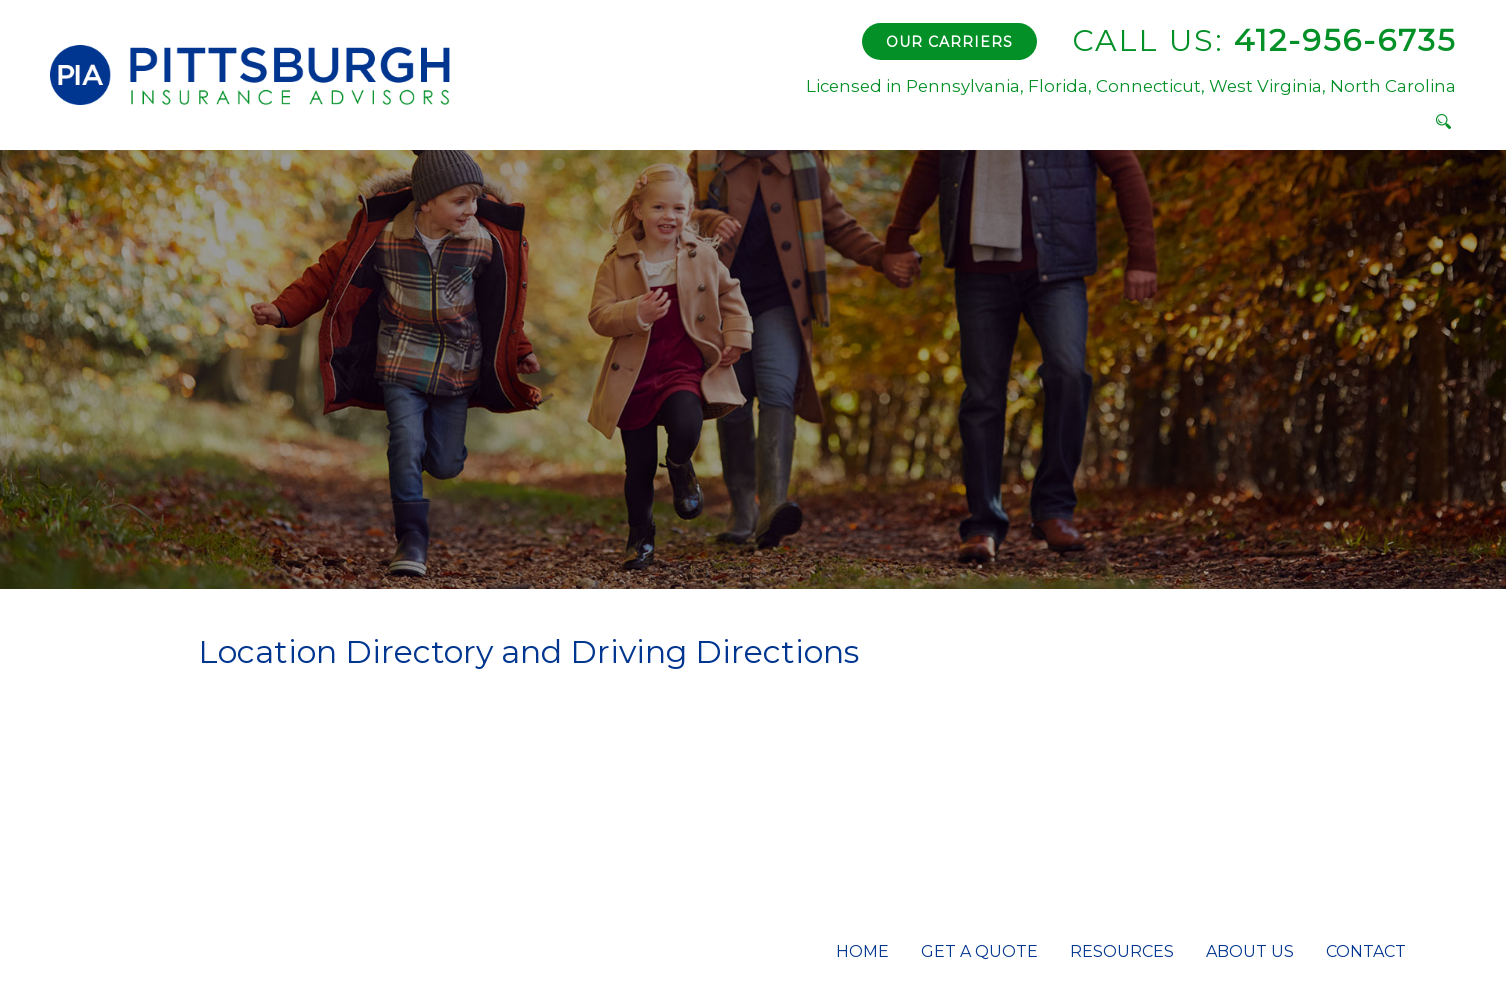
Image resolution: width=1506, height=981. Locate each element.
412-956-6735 (1264, 40)
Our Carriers (949, 42)
